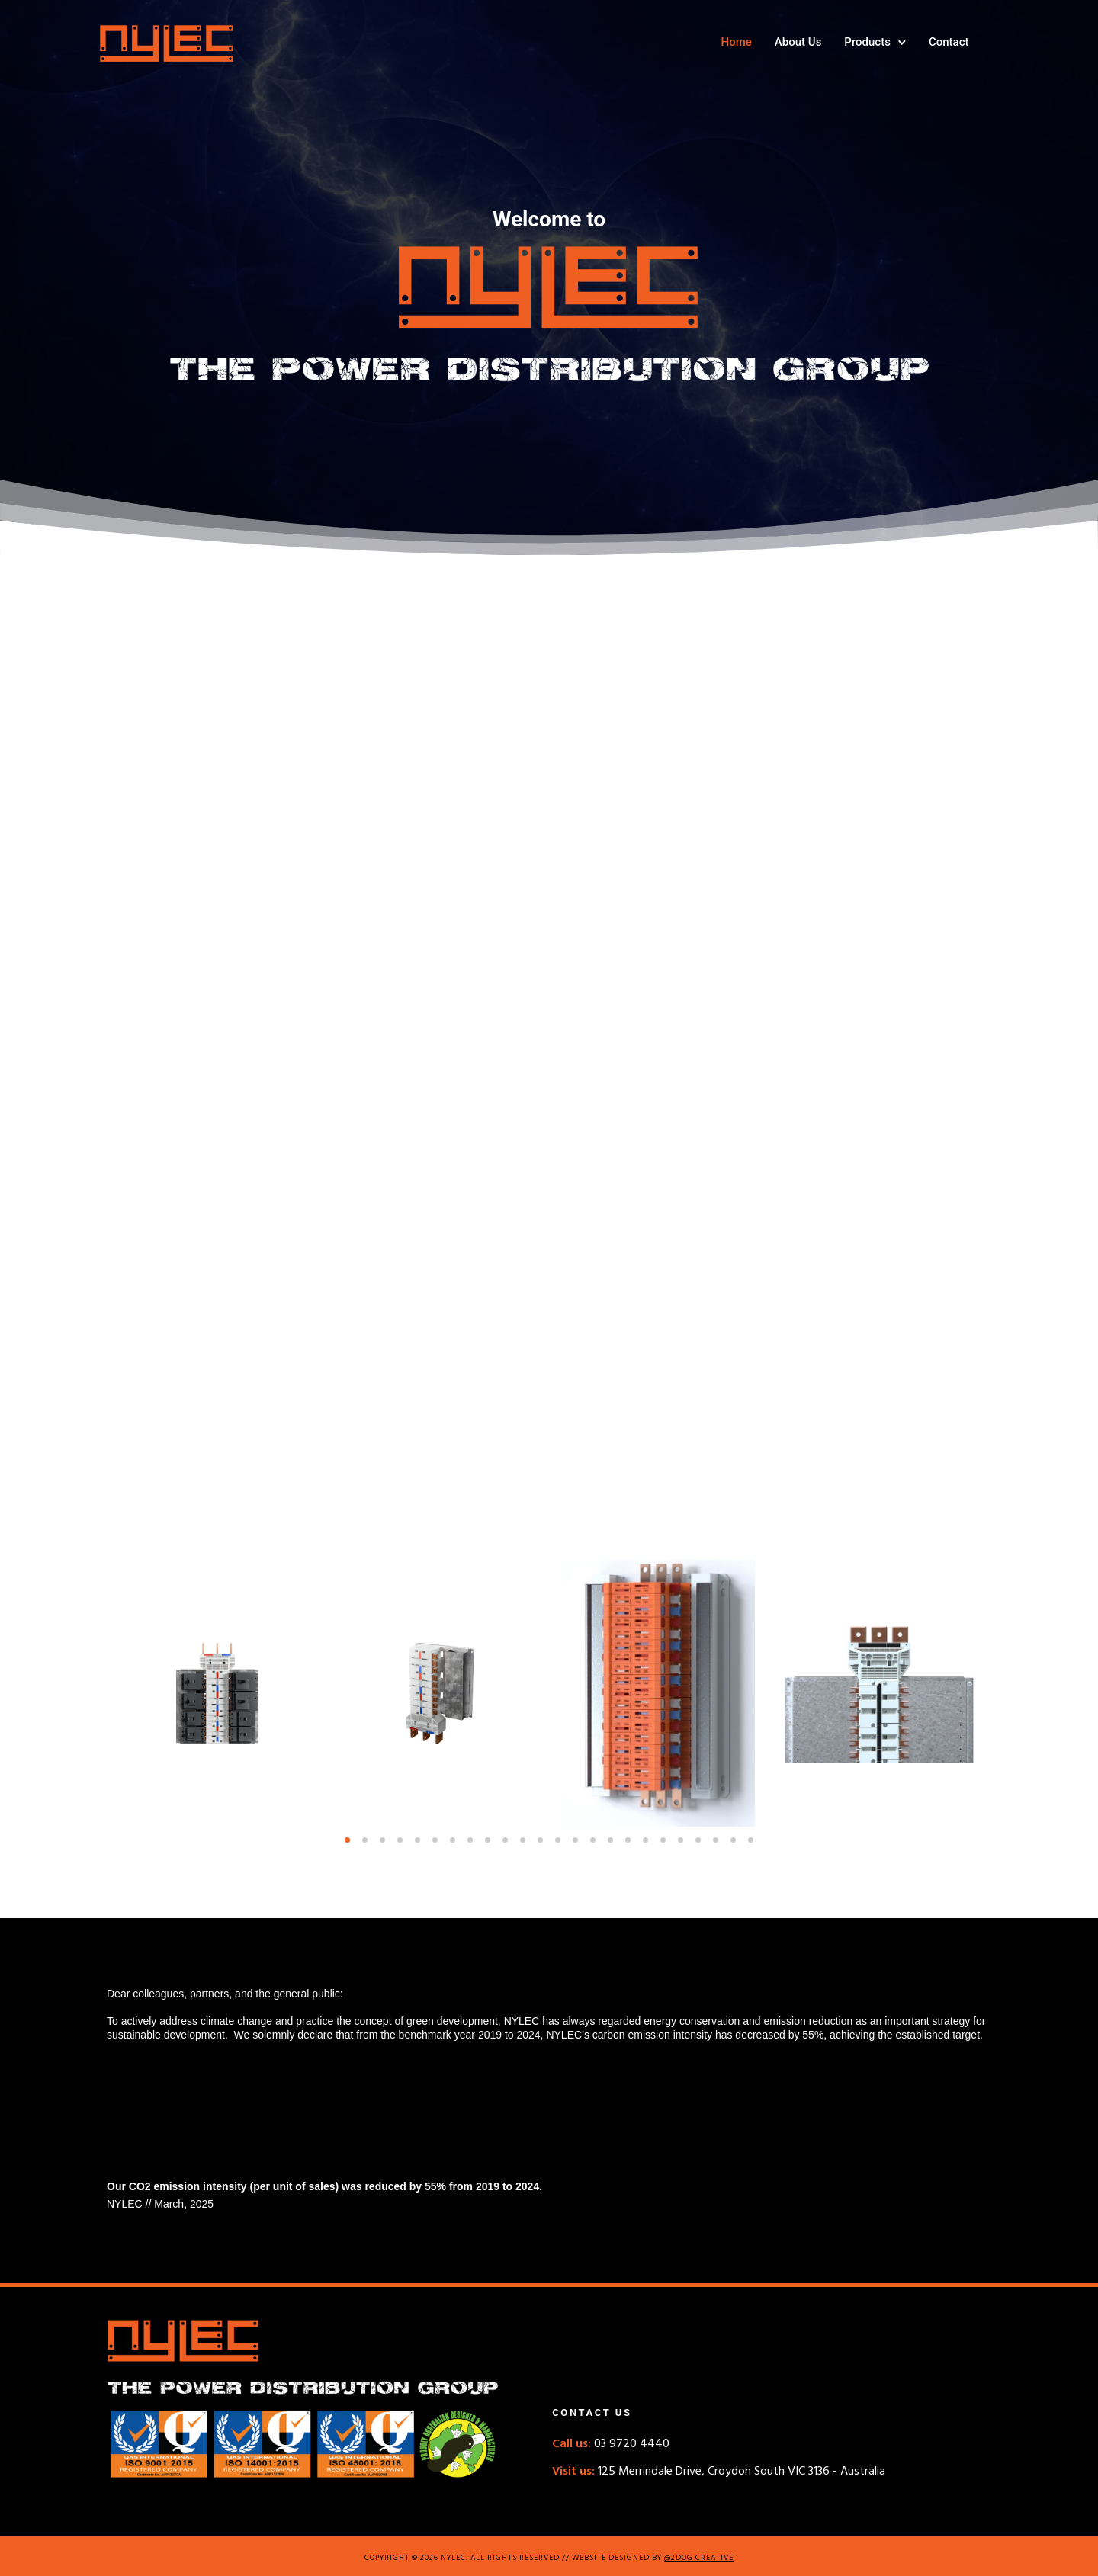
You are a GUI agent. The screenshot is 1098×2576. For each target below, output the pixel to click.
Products (859, 42)
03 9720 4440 (610, 2444)
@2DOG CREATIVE (699, 2558)
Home (728, 42)
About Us (790, 42)
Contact (940, 42)
